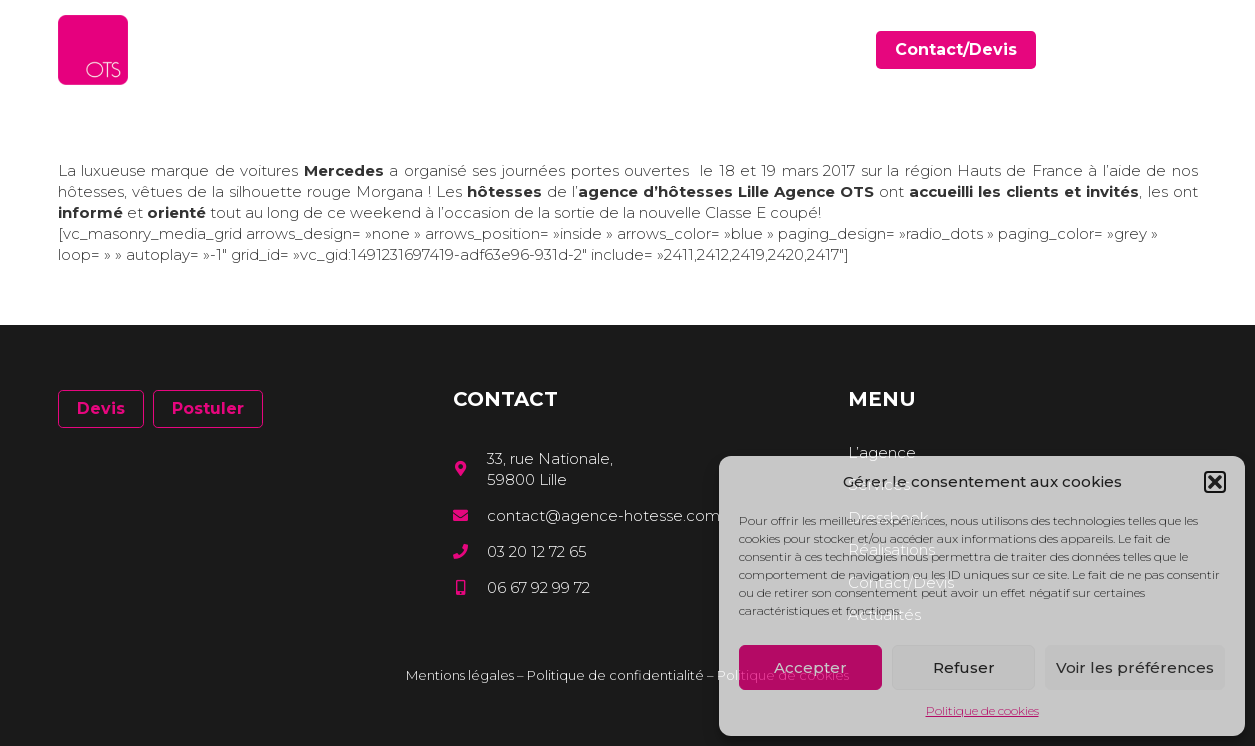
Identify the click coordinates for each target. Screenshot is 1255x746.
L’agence (882, 452)
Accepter (810, 667)
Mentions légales (460, 675)
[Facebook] (1133, 49)
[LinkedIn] (1162, 49)
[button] (1215, 482)
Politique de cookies (982, 710)
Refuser (964, 667)
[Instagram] (1191, 50)
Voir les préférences (1135, 667)
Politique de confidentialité (615, 675)
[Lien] (93, 50)
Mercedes (344, 170)
